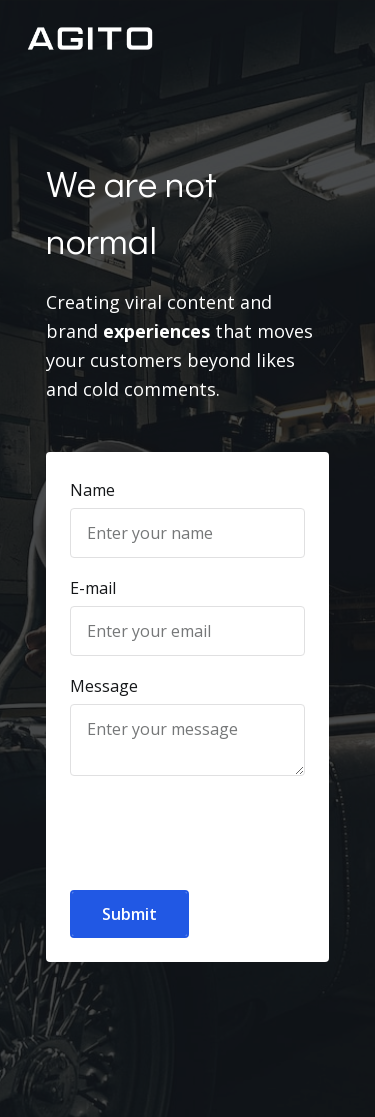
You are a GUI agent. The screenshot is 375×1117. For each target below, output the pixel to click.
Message (104, 686)
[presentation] (187, 822)
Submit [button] (129, 914)
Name (92, 490)
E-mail (93, 588)
